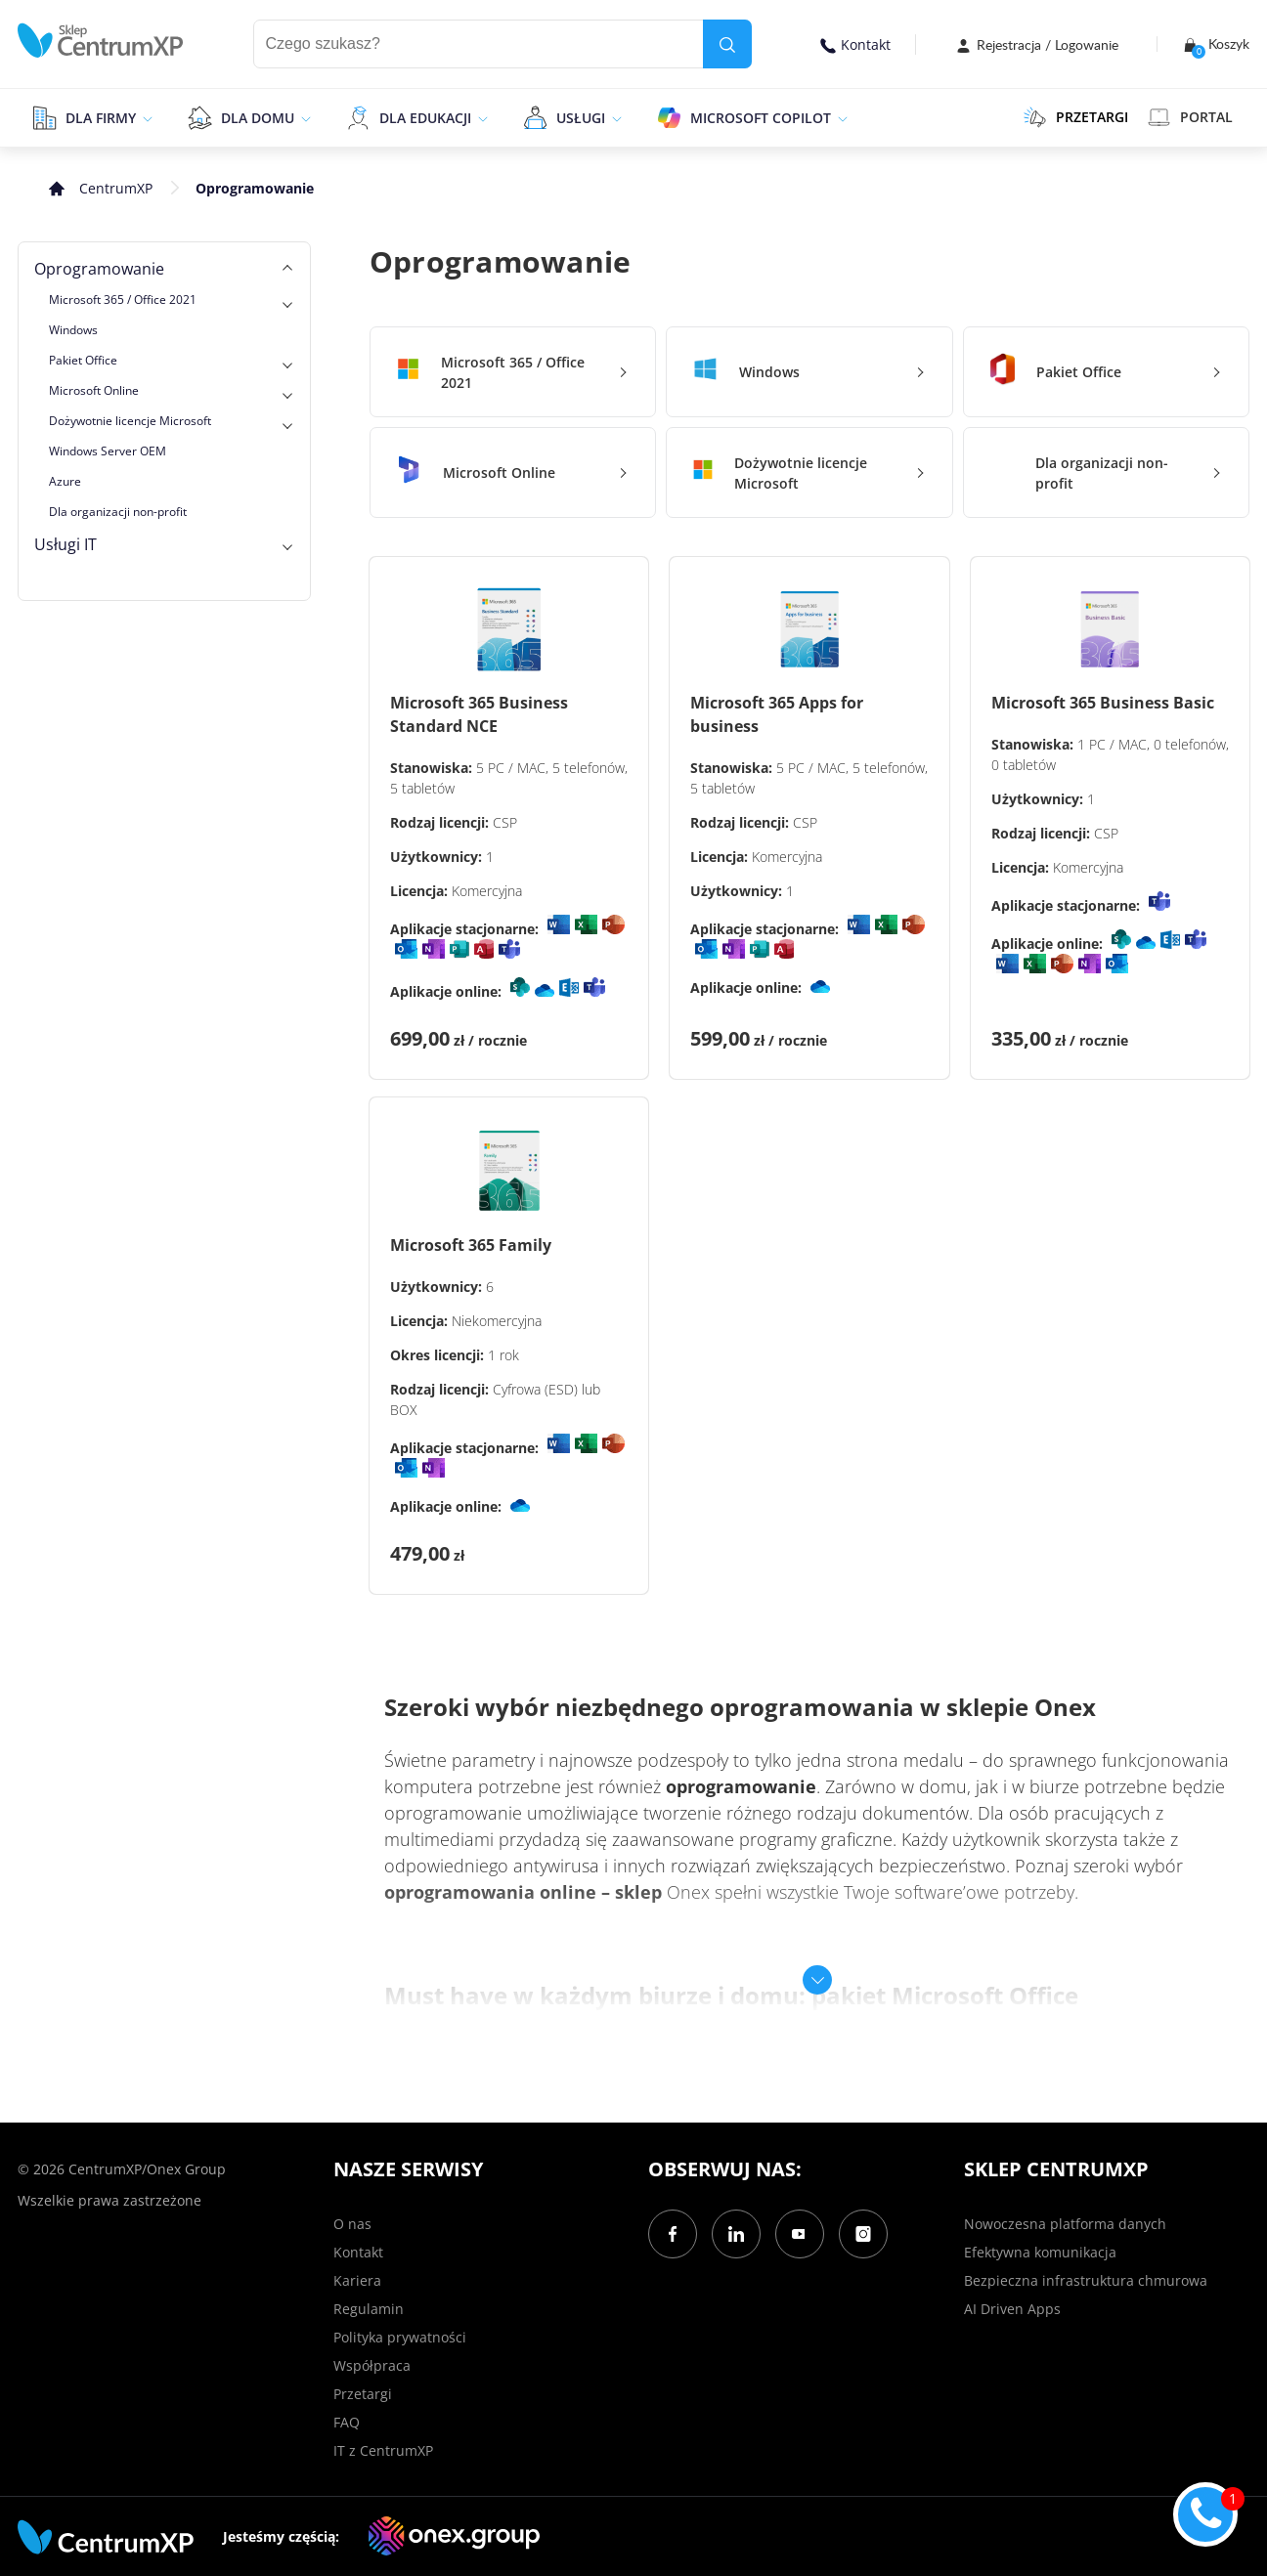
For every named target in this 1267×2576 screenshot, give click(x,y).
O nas (352, 2223)
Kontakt (855, 44)
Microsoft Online (94, 390)
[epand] (145, 117)
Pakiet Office (83, 360)
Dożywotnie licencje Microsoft (130, 420)
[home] (101, 41)
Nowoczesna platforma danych (1065, 2223)
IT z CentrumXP (383, 2450)
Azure (65, 481)
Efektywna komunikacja (1040, 2252)
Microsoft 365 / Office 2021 (123, 299)
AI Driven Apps (1012, 2308)
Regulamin (368, 2308)
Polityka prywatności (399, 2337)
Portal (1190, 117)
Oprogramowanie (99, 268)
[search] (727, 44)
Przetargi (362, 2393)
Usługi (580, 117)
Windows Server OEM (107, 451)
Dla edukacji (425, 117)
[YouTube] (799, 2234)
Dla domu (257, 117)
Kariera (357, 2280)
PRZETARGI (1076, 117)
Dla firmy (101, 117)
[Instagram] (863, 2234)
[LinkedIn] (736, 2234)
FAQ (346, 2422)
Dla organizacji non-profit (118, 511)
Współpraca (372, 2365)
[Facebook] (672, 2234)
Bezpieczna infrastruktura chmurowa (1085, 2280)
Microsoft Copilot (760, 117)
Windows (73, 330)
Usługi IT (65, 544)
